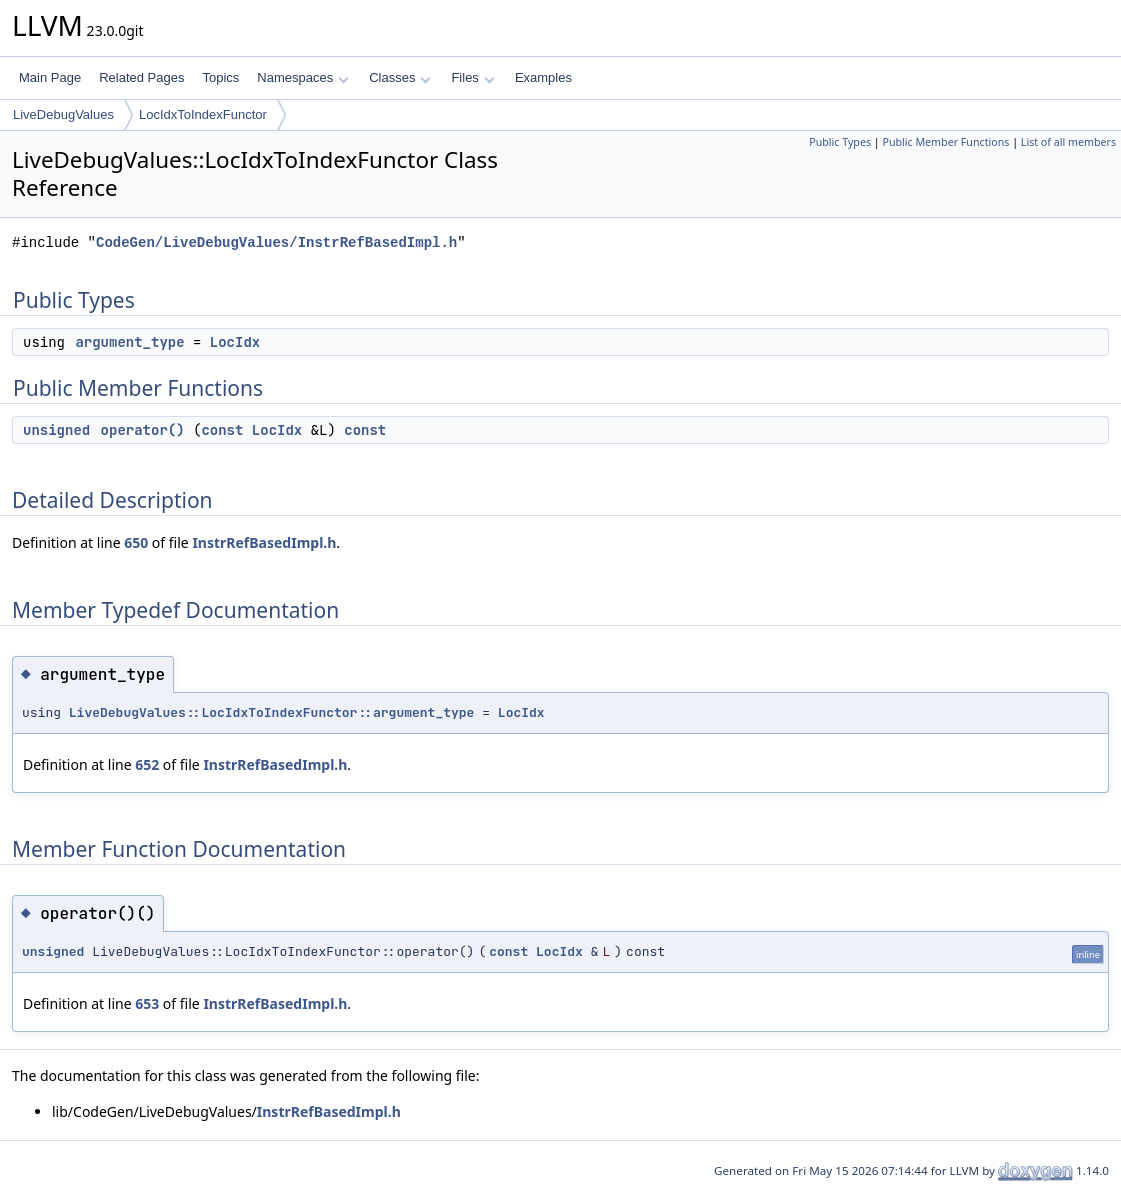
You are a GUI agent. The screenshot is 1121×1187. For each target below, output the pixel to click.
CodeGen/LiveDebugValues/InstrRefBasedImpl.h (276, 242)
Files (472, 77)
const (222, 430)
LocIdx (235, 342)
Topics (220, 77)
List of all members (1068, 142)
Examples (543, 77)
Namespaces (302, 77)
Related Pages (141, 77)
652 (147, 764)
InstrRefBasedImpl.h (264, 542)
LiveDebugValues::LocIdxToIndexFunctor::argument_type (272, 712)
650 (136, 542)
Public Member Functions (945, 142)
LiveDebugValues (63, 114)
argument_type (129, 342)
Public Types (840, 142)
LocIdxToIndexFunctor (203, 114)
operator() (143, 430)
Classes (400, 77)
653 (147, 1003)
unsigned (56, 430)
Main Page (50, 77)
